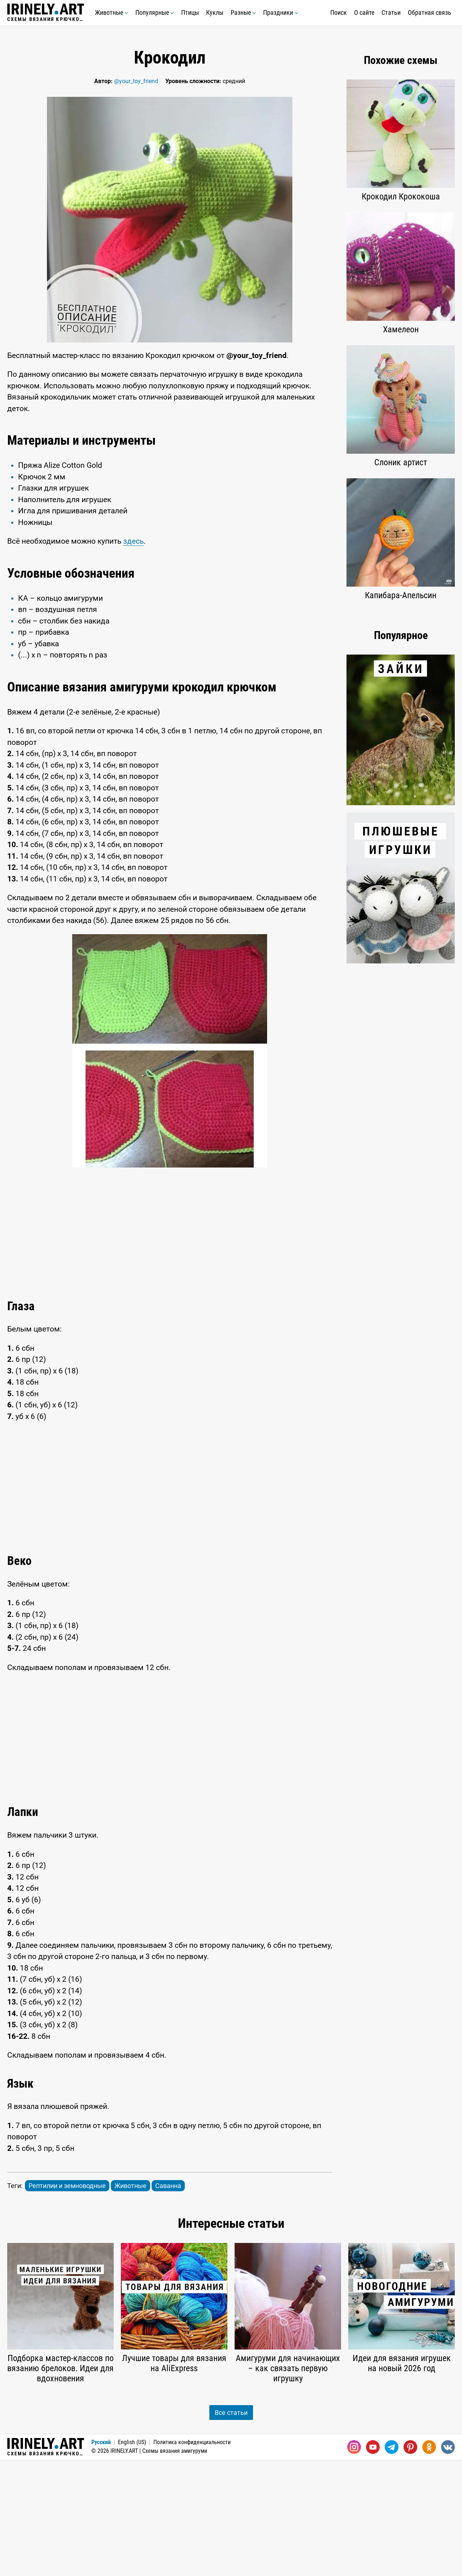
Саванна (168, 2302)
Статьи (391, 12)
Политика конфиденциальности (192, 2558)
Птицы (190, 12)
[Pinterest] (410, 2563)
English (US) (132, 2558)
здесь (133, 657)
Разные (243, 12)
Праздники (280, 12)
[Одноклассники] (429, 2563)
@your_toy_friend (136, 81)
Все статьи (231, 2529)
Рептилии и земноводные (67, 2302)
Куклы (214, 12)
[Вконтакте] (448, 2563)
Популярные (154, 12)
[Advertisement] (169, 480)
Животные (111, 12)
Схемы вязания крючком (45, 13)
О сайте (364, 12)
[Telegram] (391, 2563)
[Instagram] (354, 2563)
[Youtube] (373, 2563)
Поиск (338, 12)
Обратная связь (429, 12)
